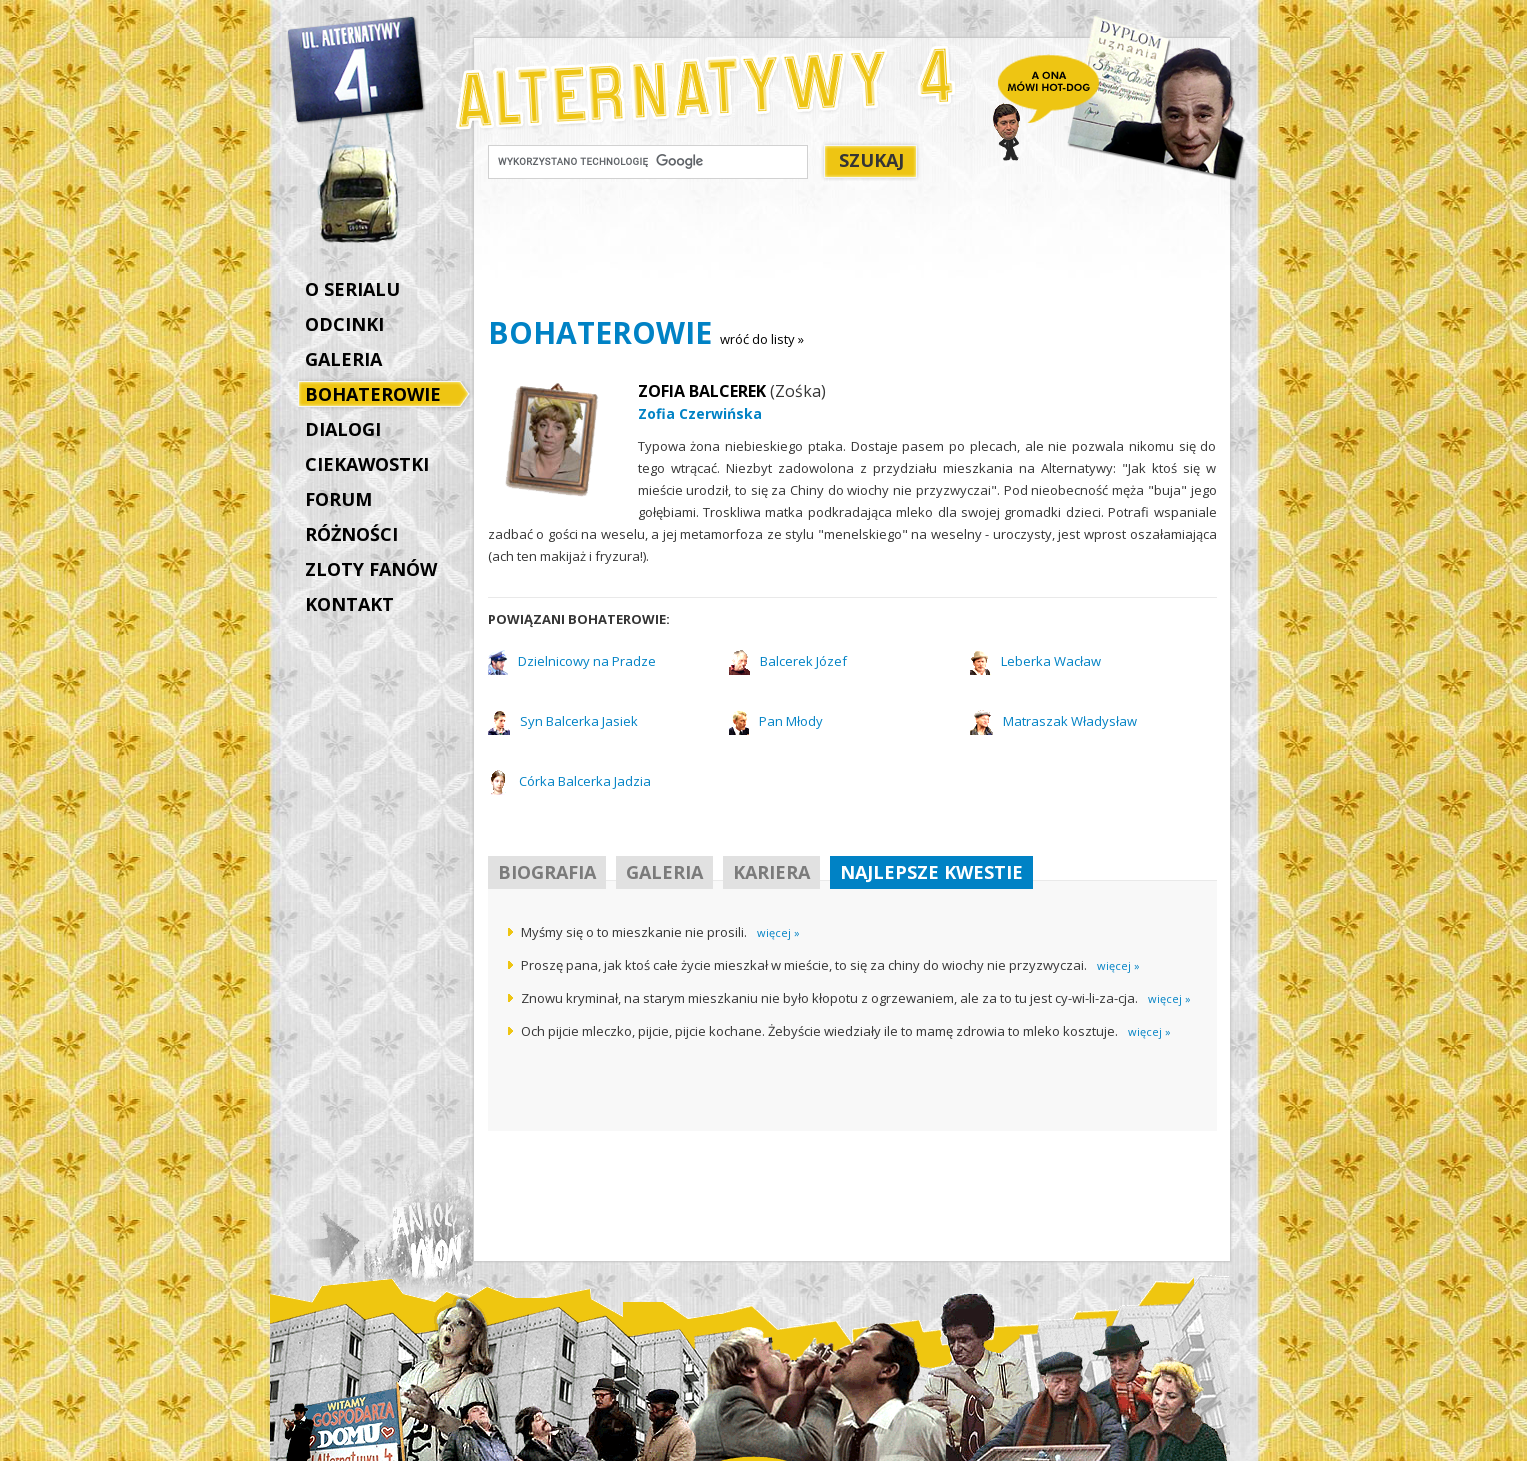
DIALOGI (343, 429)
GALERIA (343, 359)
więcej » (778, 932)
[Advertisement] (852, 251)
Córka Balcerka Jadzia (585, 781)
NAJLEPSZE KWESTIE (931, 872)
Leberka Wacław (1051, 661)
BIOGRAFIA (547, 872)
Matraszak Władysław (1070, 721)
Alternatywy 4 (357, 70)
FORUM (338, 499)
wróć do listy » (762, 339)
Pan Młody (791, 721)
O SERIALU (352, 289)
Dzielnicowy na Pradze (587, 661)
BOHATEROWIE (378, 396)
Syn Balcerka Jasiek (579, 721)
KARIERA (771, 872)
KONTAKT (349, 604)
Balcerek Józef (803, 661)
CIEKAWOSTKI (367, 464)
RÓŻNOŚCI (351, 534)
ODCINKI (344, 324)
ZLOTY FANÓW (371, 569)
